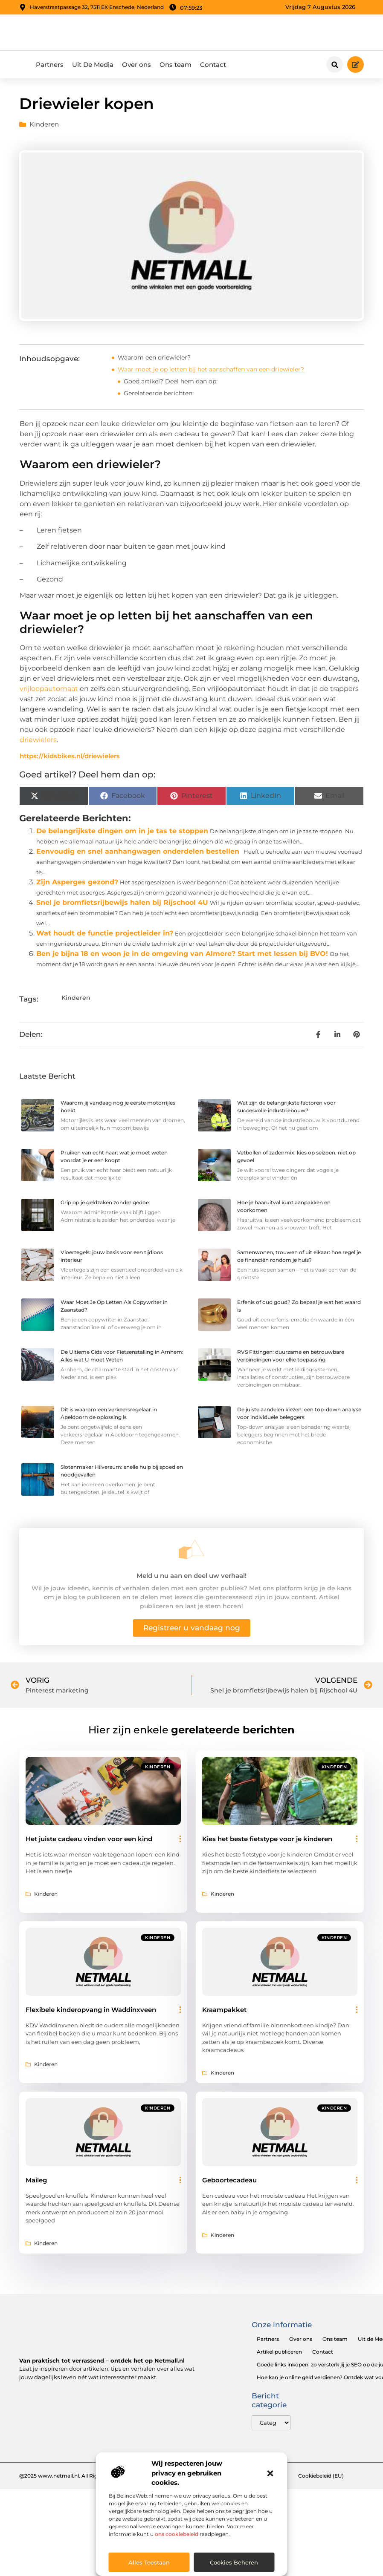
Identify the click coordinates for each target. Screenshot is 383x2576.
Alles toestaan (149, 2562)
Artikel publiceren (279, 2354)
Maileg (36, 2183)
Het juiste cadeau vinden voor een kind (89, 1842)
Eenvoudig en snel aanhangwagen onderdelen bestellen (137, 854)
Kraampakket (224, 2012)
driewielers (38, 742)
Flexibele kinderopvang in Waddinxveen (91, 2012)
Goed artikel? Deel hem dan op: (171, 384)
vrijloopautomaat (49, 691)
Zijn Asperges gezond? (77, 885)
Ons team (176, 67)
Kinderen (44, 127)
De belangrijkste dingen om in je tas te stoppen (122, 833)
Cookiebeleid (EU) (321, 2479)
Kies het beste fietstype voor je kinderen (267, 1842)
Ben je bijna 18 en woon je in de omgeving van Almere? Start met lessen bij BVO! (182, 956)
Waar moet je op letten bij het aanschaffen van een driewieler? (211, 372)
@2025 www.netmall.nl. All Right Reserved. (74, 2479)
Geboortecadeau (229, 2183)
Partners (50, 67)
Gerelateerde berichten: (159, 396)
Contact (213, 67)
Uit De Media (92, 67)
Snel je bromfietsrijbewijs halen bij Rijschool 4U (122, 905)
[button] (270, 2473)
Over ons (136, 67)
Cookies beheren (234, 2562)
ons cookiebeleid (176, 2534)
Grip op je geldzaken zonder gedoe (105, 1205)
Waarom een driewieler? (154, 360)
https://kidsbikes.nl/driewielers (70, 759)
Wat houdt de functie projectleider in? (104, 936)
